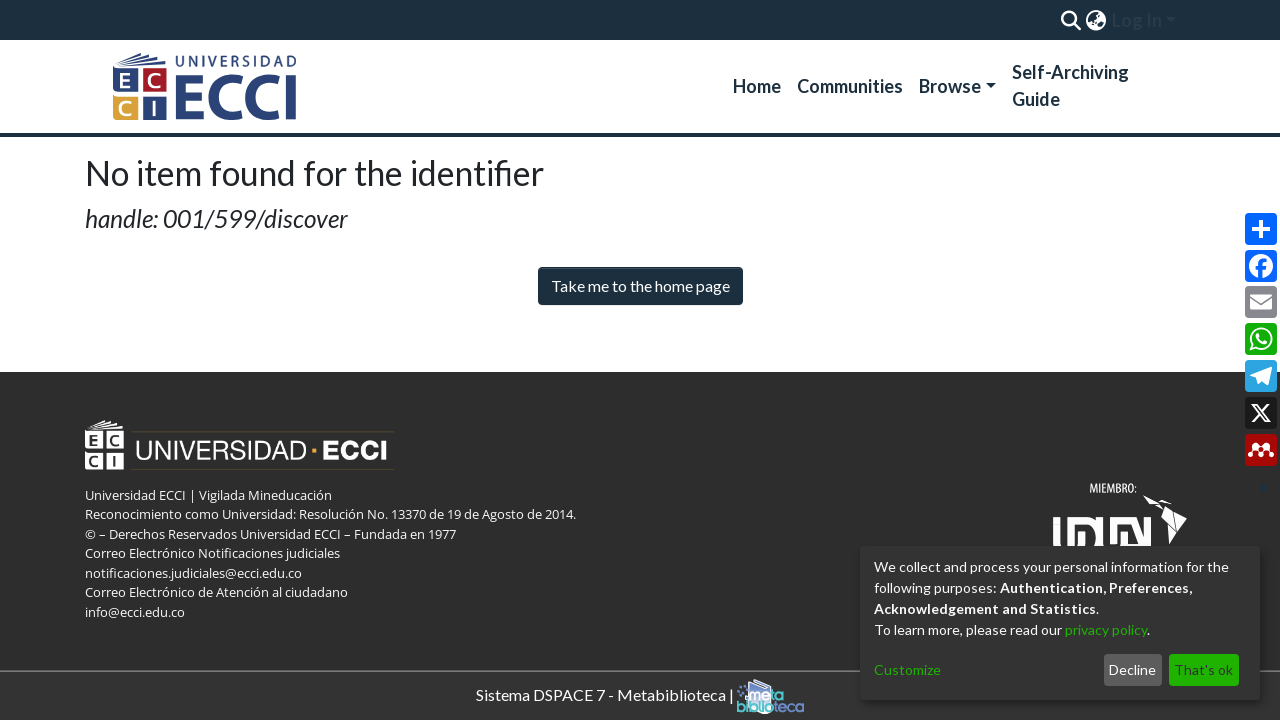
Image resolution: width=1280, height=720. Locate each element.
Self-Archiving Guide (1070, 85)
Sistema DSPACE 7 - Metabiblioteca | (640, 696)
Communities (850, 86)
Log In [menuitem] (1137, 20)
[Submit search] (1070, 20)
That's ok (1203, 669)
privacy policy (1106, 629)
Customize (907, 669)
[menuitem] (1095, 20)
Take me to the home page (640, 285)
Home (757, 86)
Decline (1132, 669)
